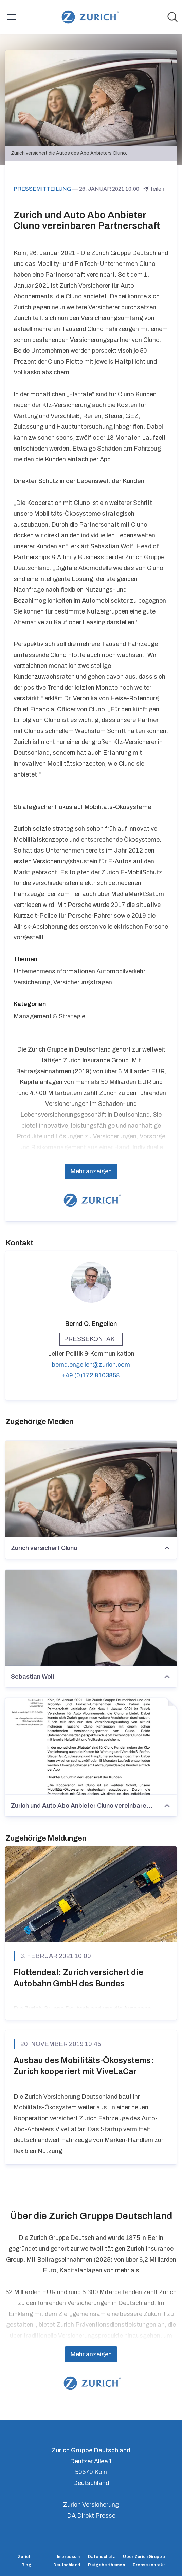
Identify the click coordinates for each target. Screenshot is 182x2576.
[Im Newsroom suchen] (172, 17)
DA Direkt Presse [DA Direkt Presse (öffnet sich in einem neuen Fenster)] (91, 2515)
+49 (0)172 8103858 (91, 1375)
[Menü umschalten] (11, 17)
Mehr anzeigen (91, 1171)
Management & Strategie (49, 1016)
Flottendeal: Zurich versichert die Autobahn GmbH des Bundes (78, 1978)
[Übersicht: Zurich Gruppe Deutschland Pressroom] (88, 17)
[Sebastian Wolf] (91, 1618)
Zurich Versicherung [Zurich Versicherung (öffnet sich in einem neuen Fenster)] (91, 2504)
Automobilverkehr (120, 971)
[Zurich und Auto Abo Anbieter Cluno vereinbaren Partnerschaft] (91, 1746)
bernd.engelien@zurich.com (91, 1364)
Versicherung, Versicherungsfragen (63, 982)
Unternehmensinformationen (54, 971)
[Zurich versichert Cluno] (91, 1489)
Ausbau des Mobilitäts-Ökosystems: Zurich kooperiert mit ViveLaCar (84, 2066)
